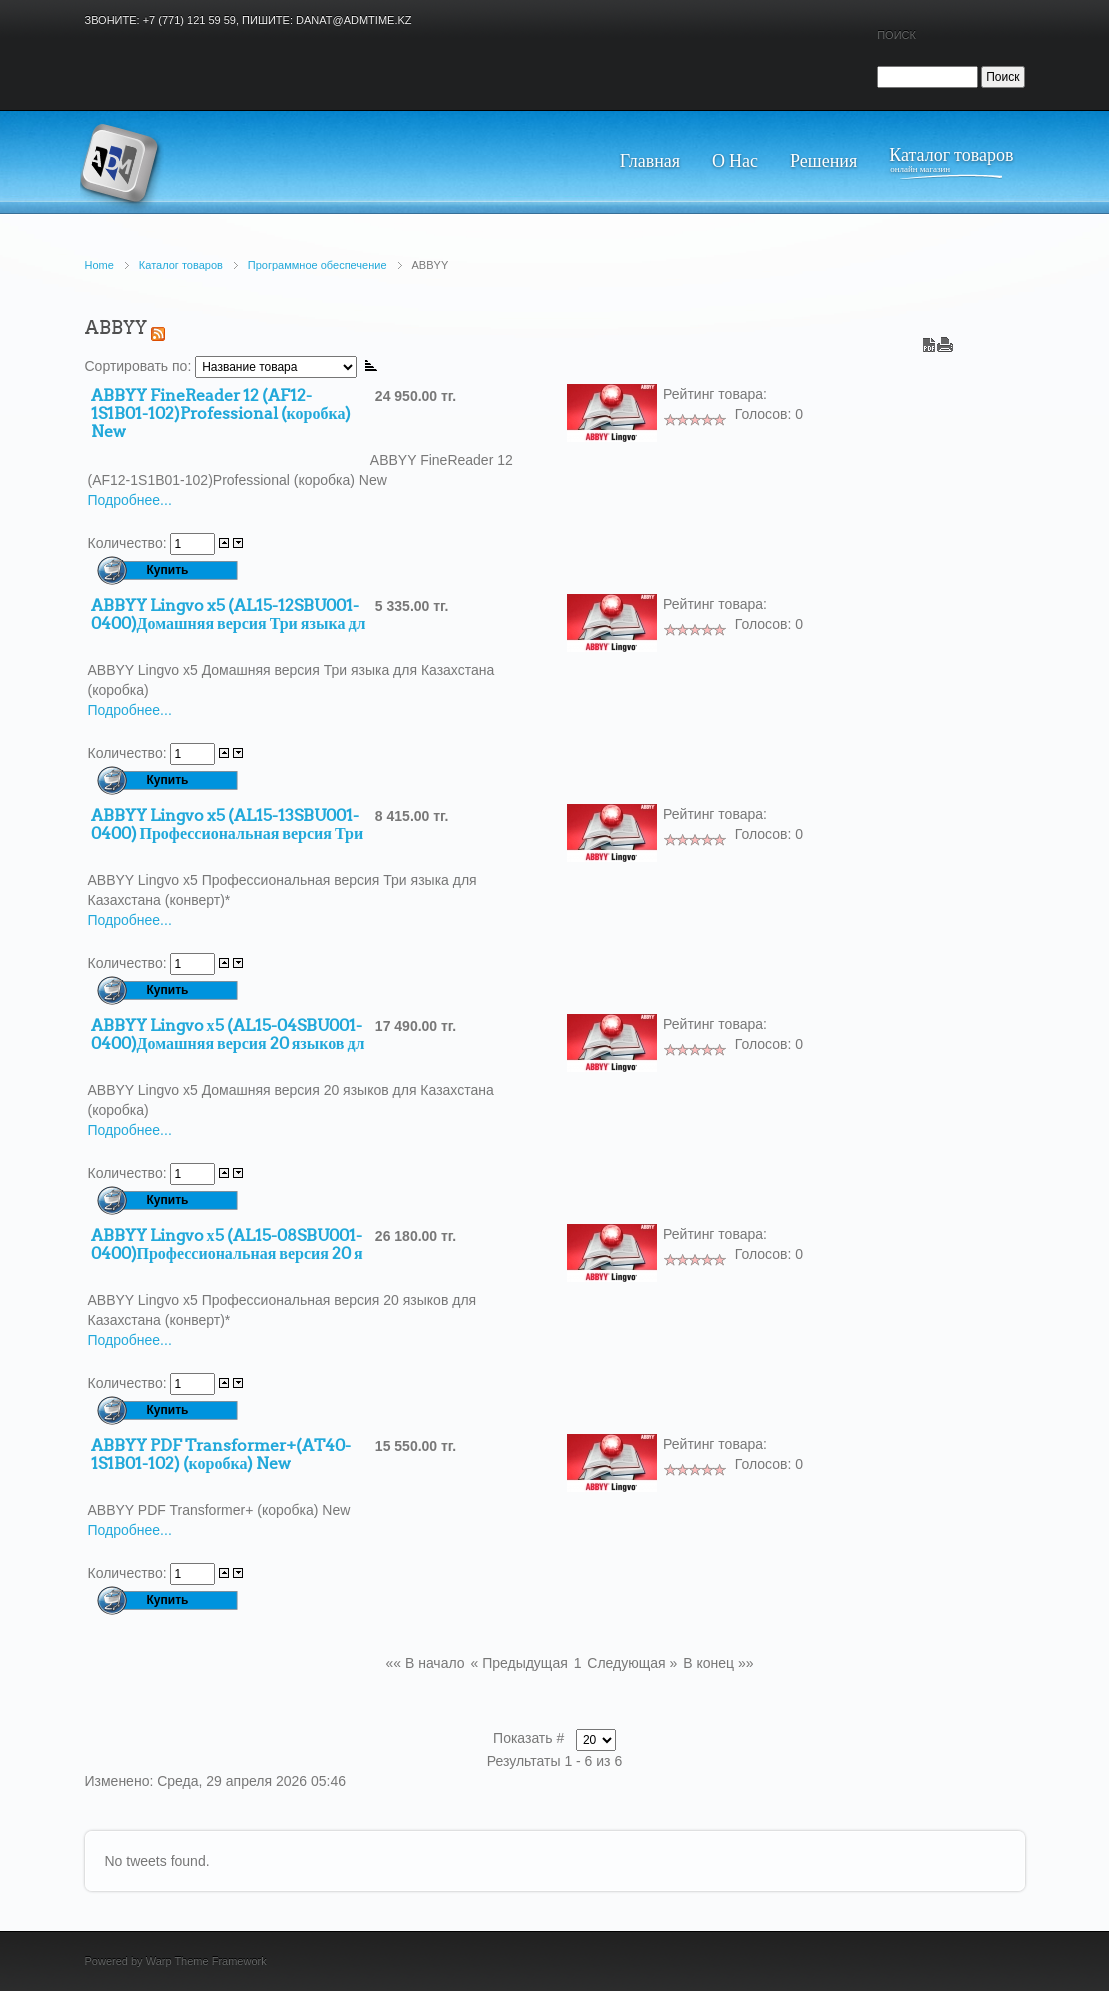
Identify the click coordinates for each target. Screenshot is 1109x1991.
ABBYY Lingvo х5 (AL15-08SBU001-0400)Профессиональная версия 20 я (227, 1245)
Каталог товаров (181, 265)
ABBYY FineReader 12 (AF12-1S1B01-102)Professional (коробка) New (221, 414)
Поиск (896, 35)
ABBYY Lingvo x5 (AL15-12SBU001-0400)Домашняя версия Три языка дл (228, 615)
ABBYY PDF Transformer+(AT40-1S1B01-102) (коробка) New (221, 1455)
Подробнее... (130, 500)
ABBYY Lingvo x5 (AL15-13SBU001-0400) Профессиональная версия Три (227, 825)
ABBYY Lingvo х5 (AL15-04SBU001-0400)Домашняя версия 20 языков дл (228, 1035)
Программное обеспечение (317, 265)
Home (99, 265)
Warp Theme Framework (206, 1961)
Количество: (129, 543)
